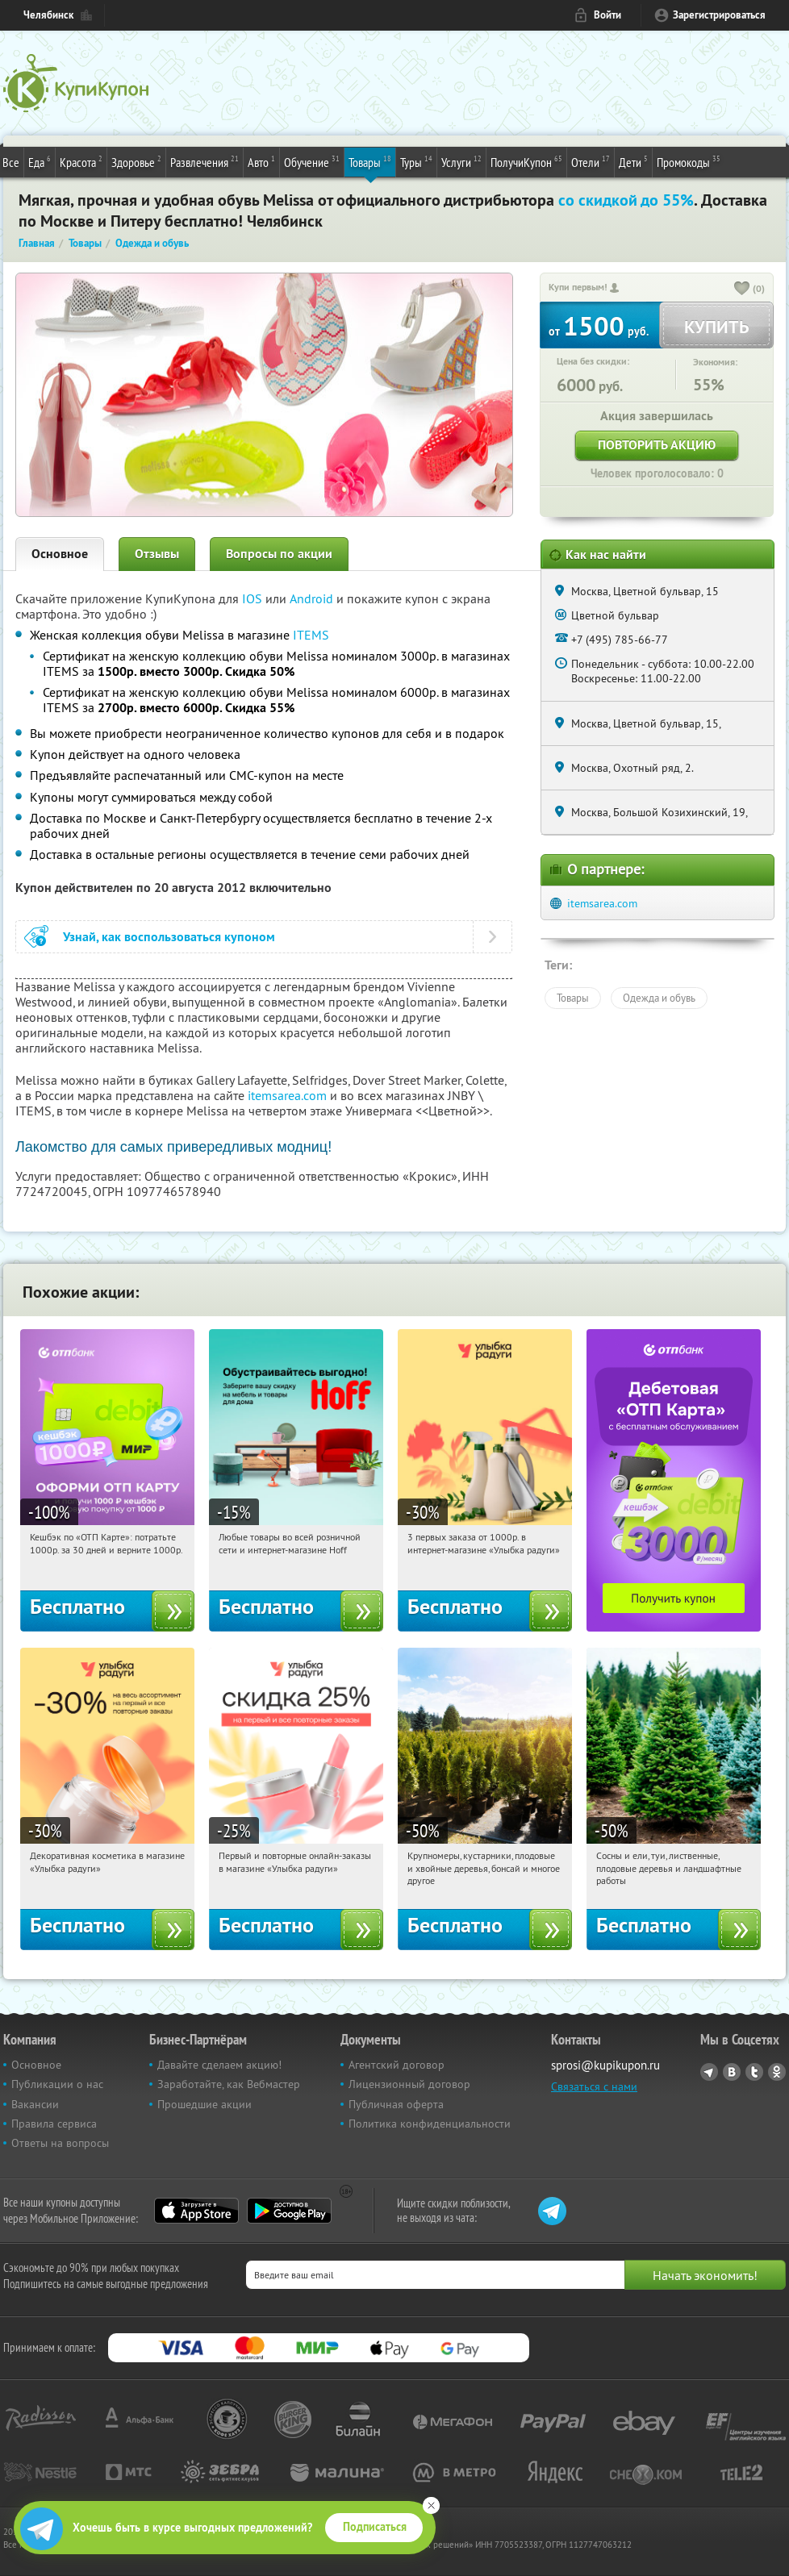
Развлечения (204, 161)
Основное (59, 553)
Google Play (289, 2211)
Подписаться (375, 2527)
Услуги (461, 161)
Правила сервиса (54, 2123)
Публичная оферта (396, 2104)
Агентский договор (397, 2064)
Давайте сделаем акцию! (219, 2064)
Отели (590, 161)
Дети (633, 161)
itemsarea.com (287, 1095)
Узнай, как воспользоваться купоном (169, 936)
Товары (370, 161)
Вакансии (35, 2104)
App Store (196, 2211)
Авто (261, 161)
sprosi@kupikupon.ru (605, 2065)
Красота (81, 161)
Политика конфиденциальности (430, 2123)
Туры (416, 161)
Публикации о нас (57, 2084)
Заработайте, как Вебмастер (228, 2084)
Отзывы (157, 553)
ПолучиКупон (526, 161)
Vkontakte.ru (732, 2072)
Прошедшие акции (204, 2104)
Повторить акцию (657, 444)
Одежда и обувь (659, 997)
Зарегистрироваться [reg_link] (719, 15)
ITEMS (311, 635)
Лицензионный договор (409, 2084)
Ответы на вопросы (60, 2143)
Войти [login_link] (607, 15)
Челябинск (48, 15)
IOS (253, 598)
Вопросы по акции (279, 553)
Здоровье (136, 161)
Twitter (754, 2072)
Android (313, 598)
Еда (39, 161)
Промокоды (688, 161)
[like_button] (742, 289)
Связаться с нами (594, 2086)
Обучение (312, 161)
